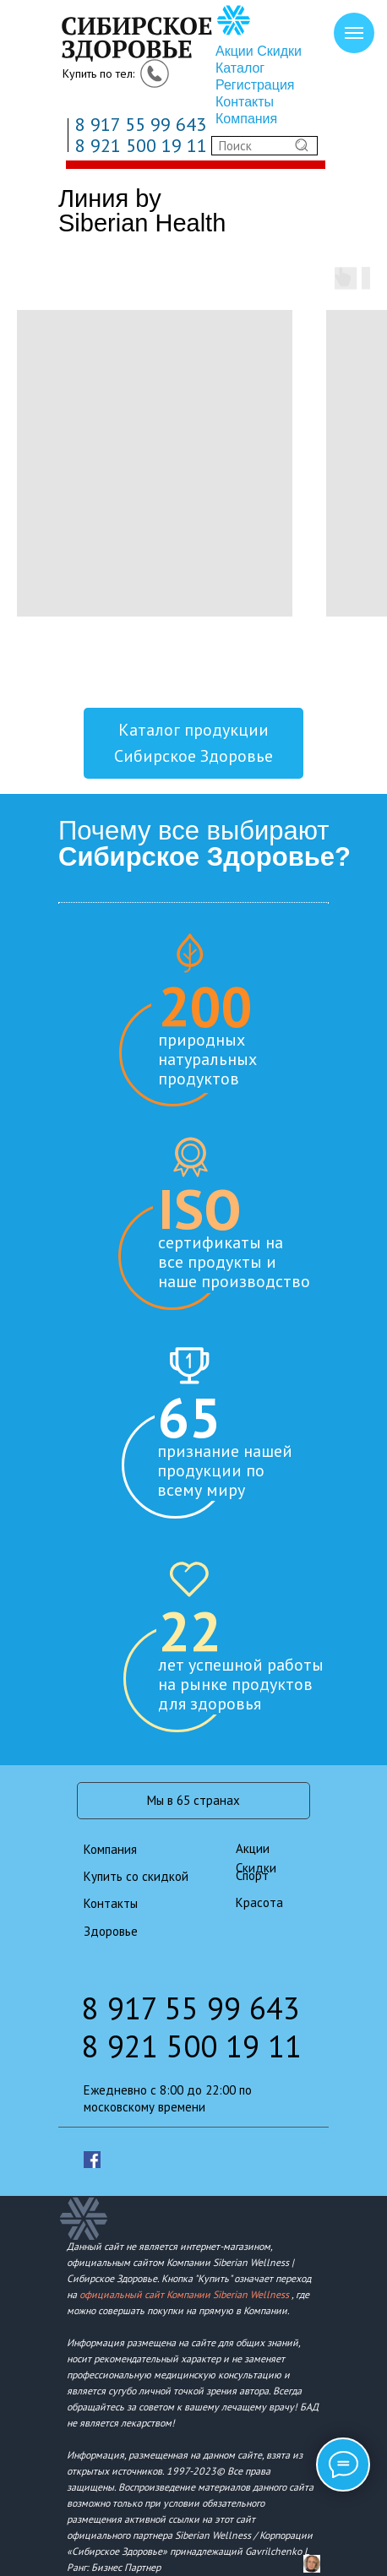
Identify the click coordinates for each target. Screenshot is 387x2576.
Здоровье (111, 1931)
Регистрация (255, 85)
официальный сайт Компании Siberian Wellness (184, 2294)
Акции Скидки (258, 51)
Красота (259, 1902)
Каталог (239, 68)
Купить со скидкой (136, 1876)
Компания (246, 118)
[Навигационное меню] (354, 33)
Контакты (244, 102)
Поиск (235, 146)
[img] (155, 34)
